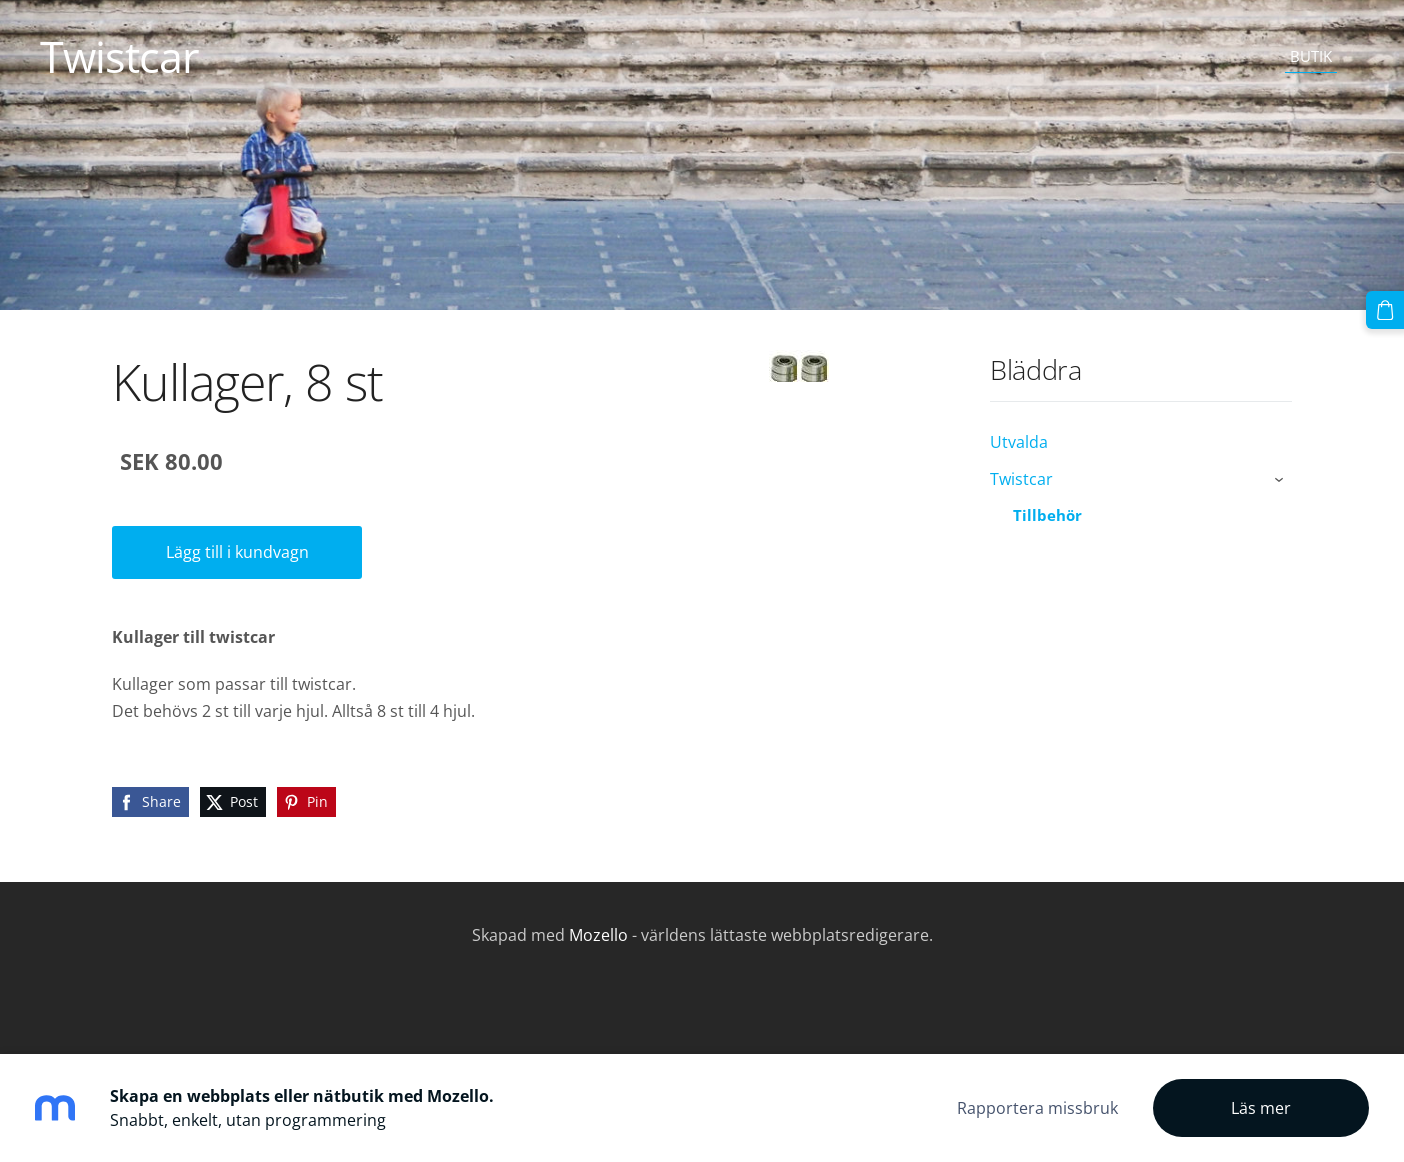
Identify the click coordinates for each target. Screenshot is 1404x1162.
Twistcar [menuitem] (1021, 479)
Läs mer (1261, 1108)
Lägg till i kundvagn (237, 552)
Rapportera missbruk (1037, 1108)
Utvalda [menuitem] (1019, 442)
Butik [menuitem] (1311, 56)
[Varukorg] (1385, 310)
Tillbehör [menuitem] (1047, 515)
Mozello (598, 935)
